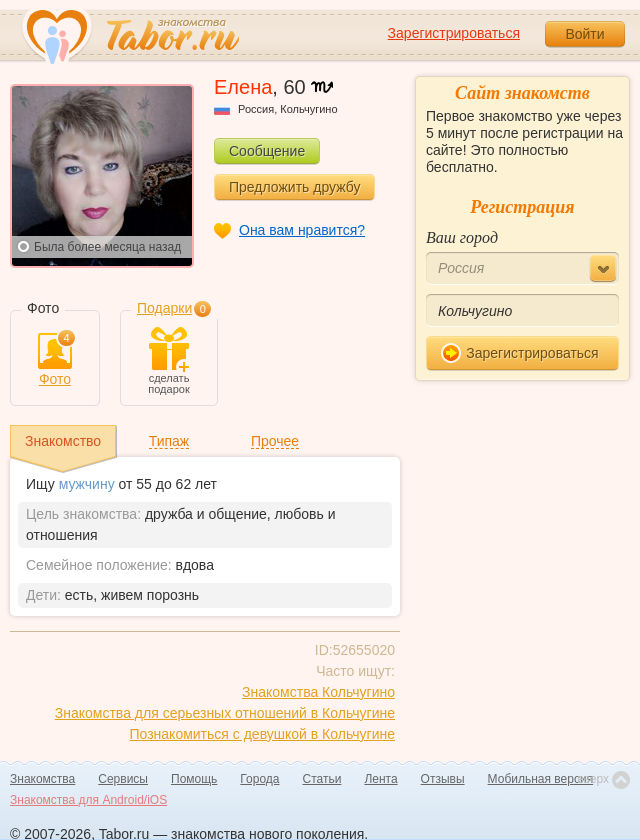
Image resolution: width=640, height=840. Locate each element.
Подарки (164, 308)
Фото (55, 360)
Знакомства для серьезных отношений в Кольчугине (225, 713)
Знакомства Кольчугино (318, 692)
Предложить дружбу (294, 187)
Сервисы (123, 779)
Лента (380, 779)
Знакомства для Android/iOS (88, 800)
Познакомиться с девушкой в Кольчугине (262, 734)
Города (259, 779)
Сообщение (267, 151)
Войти (584, 34)
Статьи (322, 779)
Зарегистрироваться (454, 33)
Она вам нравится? (302, 230)
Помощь (194, 779)
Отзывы (443, 779)
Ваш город (462, 237)
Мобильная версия (541, 779)
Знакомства (42, 779)
